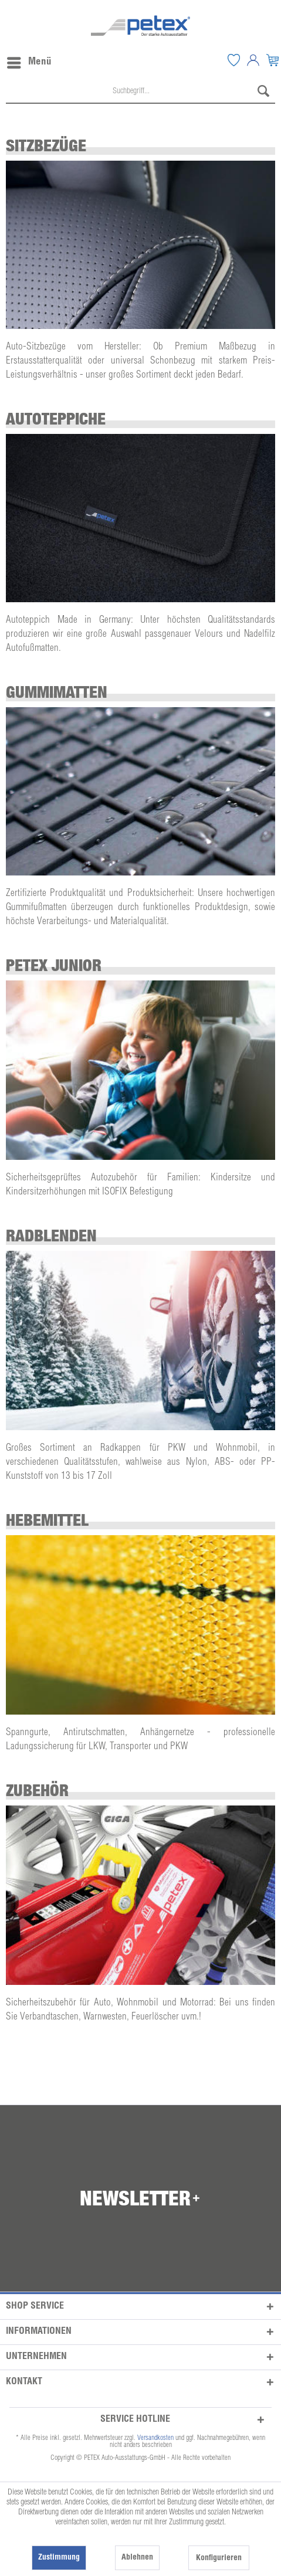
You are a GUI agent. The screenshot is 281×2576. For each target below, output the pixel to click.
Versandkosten (155, 2438)
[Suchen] (263, 92)
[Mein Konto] (253, 60)
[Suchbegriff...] (140, 92)
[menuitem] (233, 60)
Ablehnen (137, 2558)
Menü (29, 60)
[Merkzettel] (233, 60)
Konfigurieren (219, 2558)
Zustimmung (59, 2558)
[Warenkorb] (272, 60)
